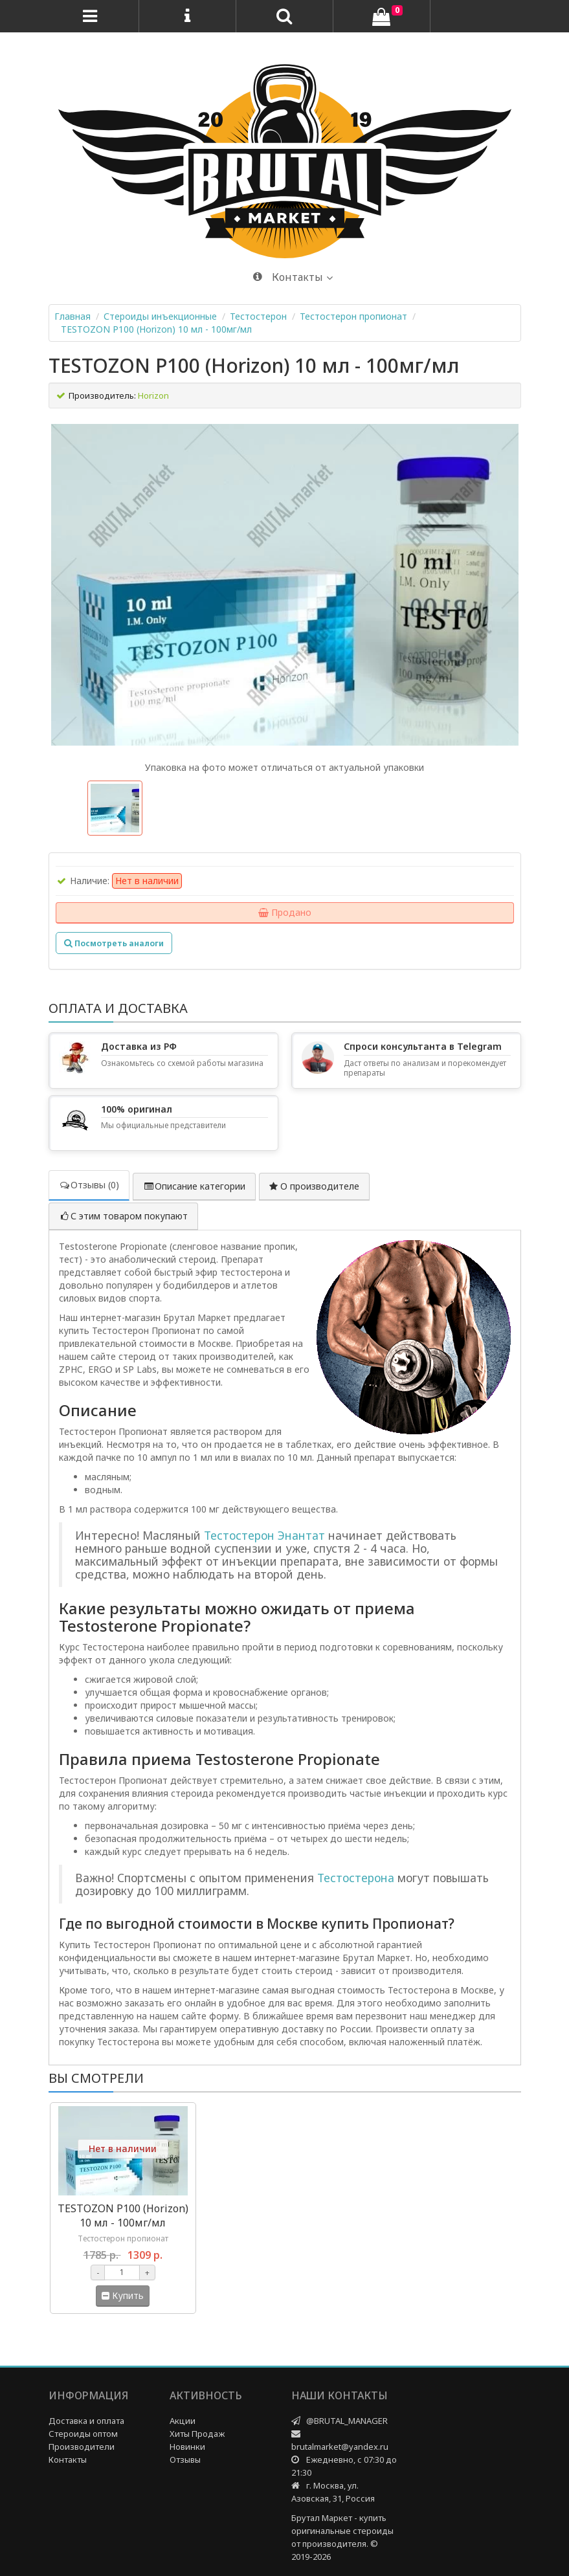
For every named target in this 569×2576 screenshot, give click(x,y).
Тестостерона (355, 1877)
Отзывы (185, 2459)
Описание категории (194, 1186)
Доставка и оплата (86, 2420)
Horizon (153, 395)
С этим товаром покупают (123, 1216)
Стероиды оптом (83, 2433)
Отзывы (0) (89, 1185)
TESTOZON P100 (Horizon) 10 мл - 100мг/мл (156, 329)
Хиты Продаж (197, 2433)
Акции (182, 2420)
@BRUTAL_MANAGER (347, 2420)
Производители (82, 2446)
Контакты (68, 2459)
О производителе (314, 1186)
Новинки (187, 2446)
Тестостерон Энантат (264, 1535)
